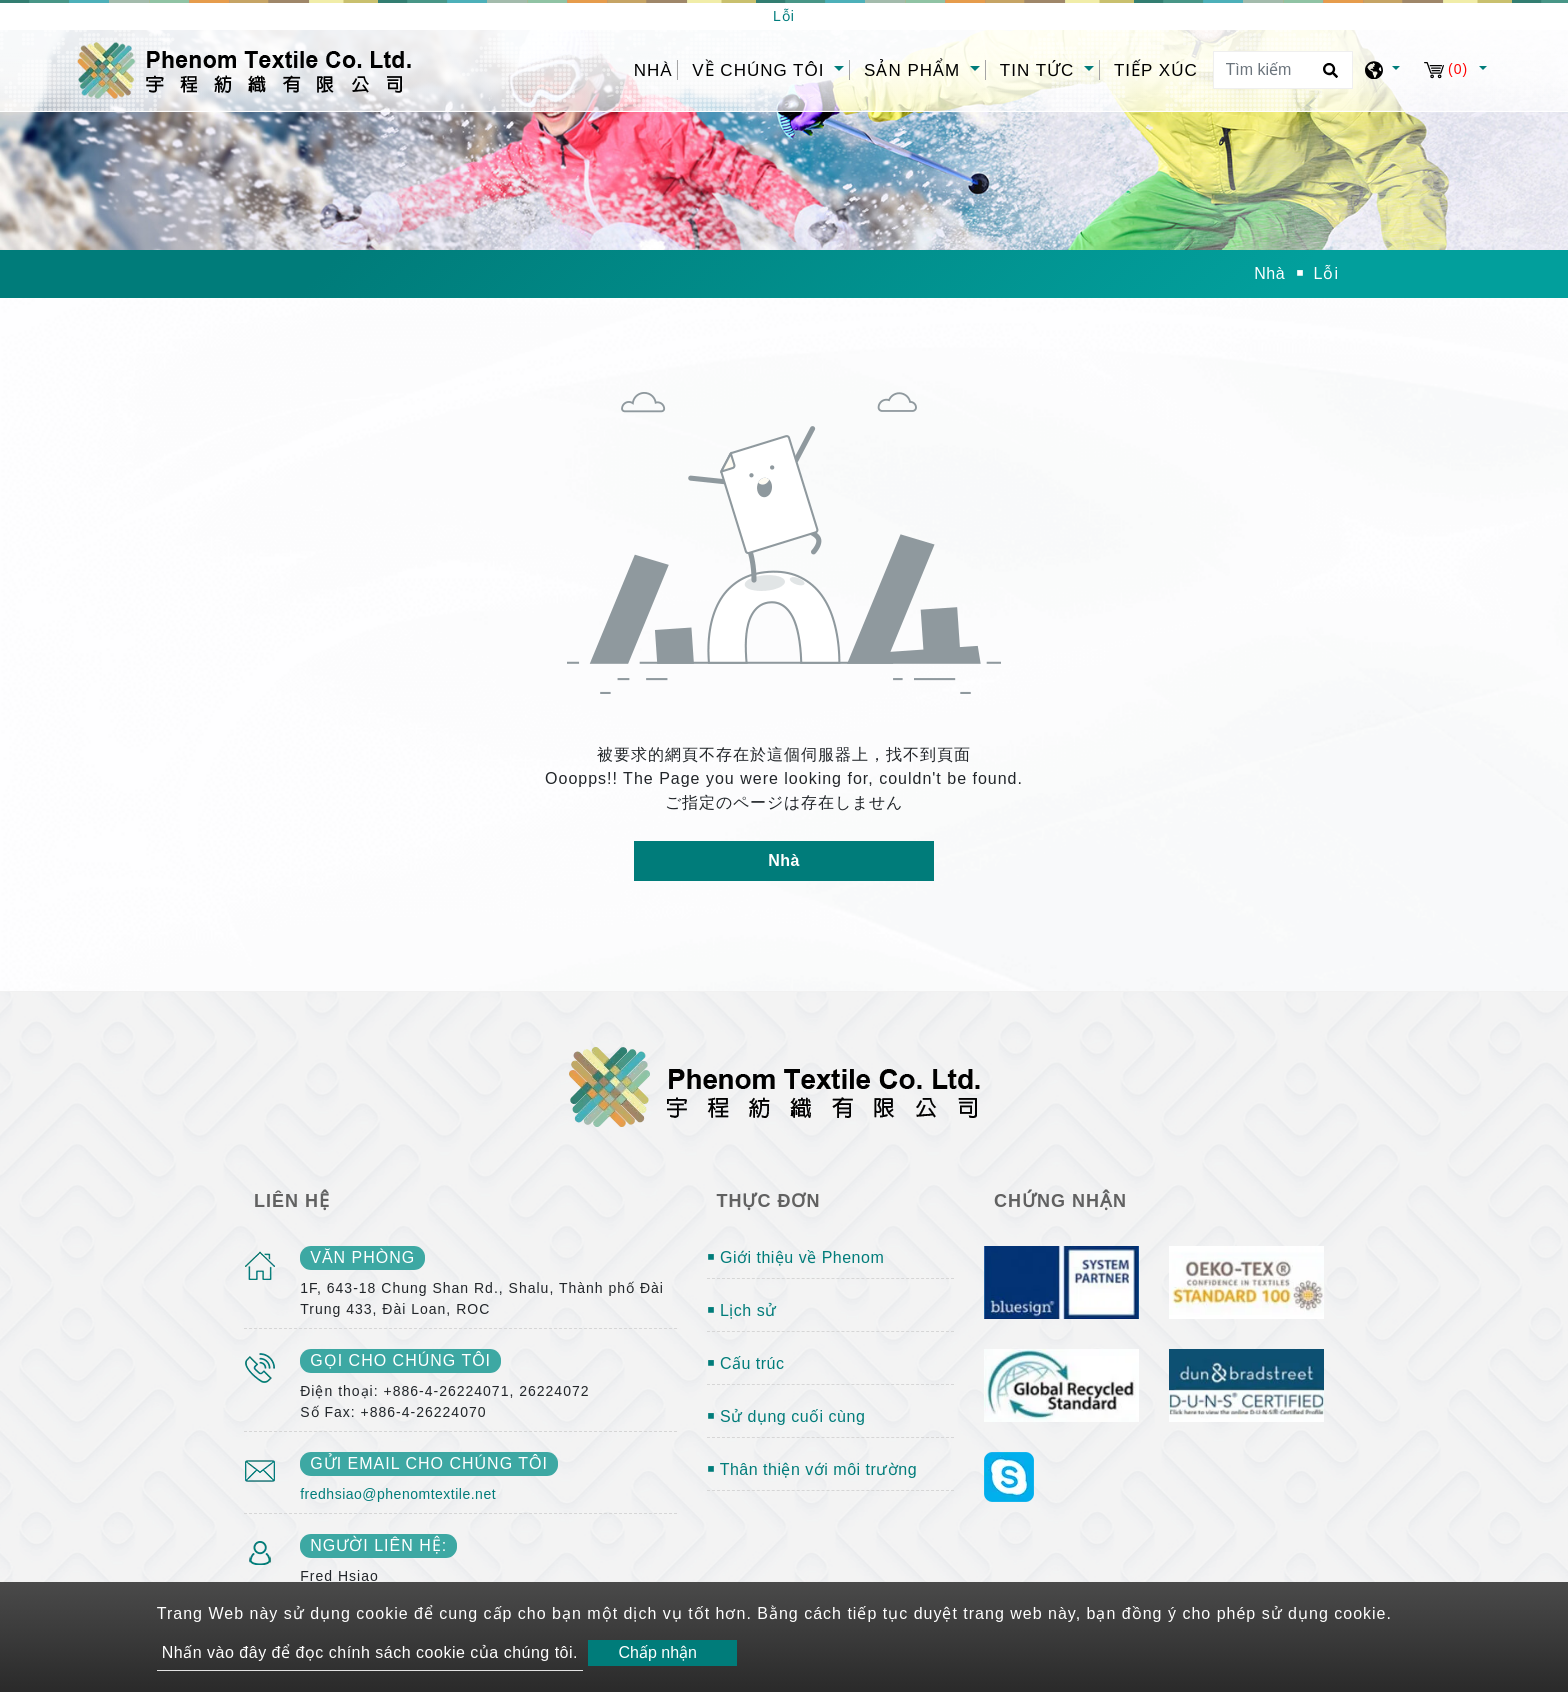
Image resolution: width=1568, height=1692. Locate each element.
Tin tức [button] (1040, 70)
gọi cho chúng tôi (400, 1360)
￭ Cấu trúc (746, 1363)
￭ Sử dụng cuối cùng (786, 1416)
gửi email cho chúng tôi (429, 1463)
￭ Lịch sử (742, 1310)
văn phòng (362, 1257)
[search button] (1327, 77)
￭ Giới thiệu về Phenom (796, 1257)
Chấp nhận (657, 1652)
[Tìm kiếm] (1283, 70)
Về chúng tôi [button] (761, 70)
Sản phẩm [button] (915, 70)
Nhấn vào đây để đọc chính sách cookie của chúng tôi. (370, 1652)
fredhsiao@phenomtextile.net (398, 1494)
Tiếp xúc (1156, 70)
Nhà (656, 68)
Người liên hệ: (378, 1545)
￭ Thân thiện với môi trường (812, 1469)
